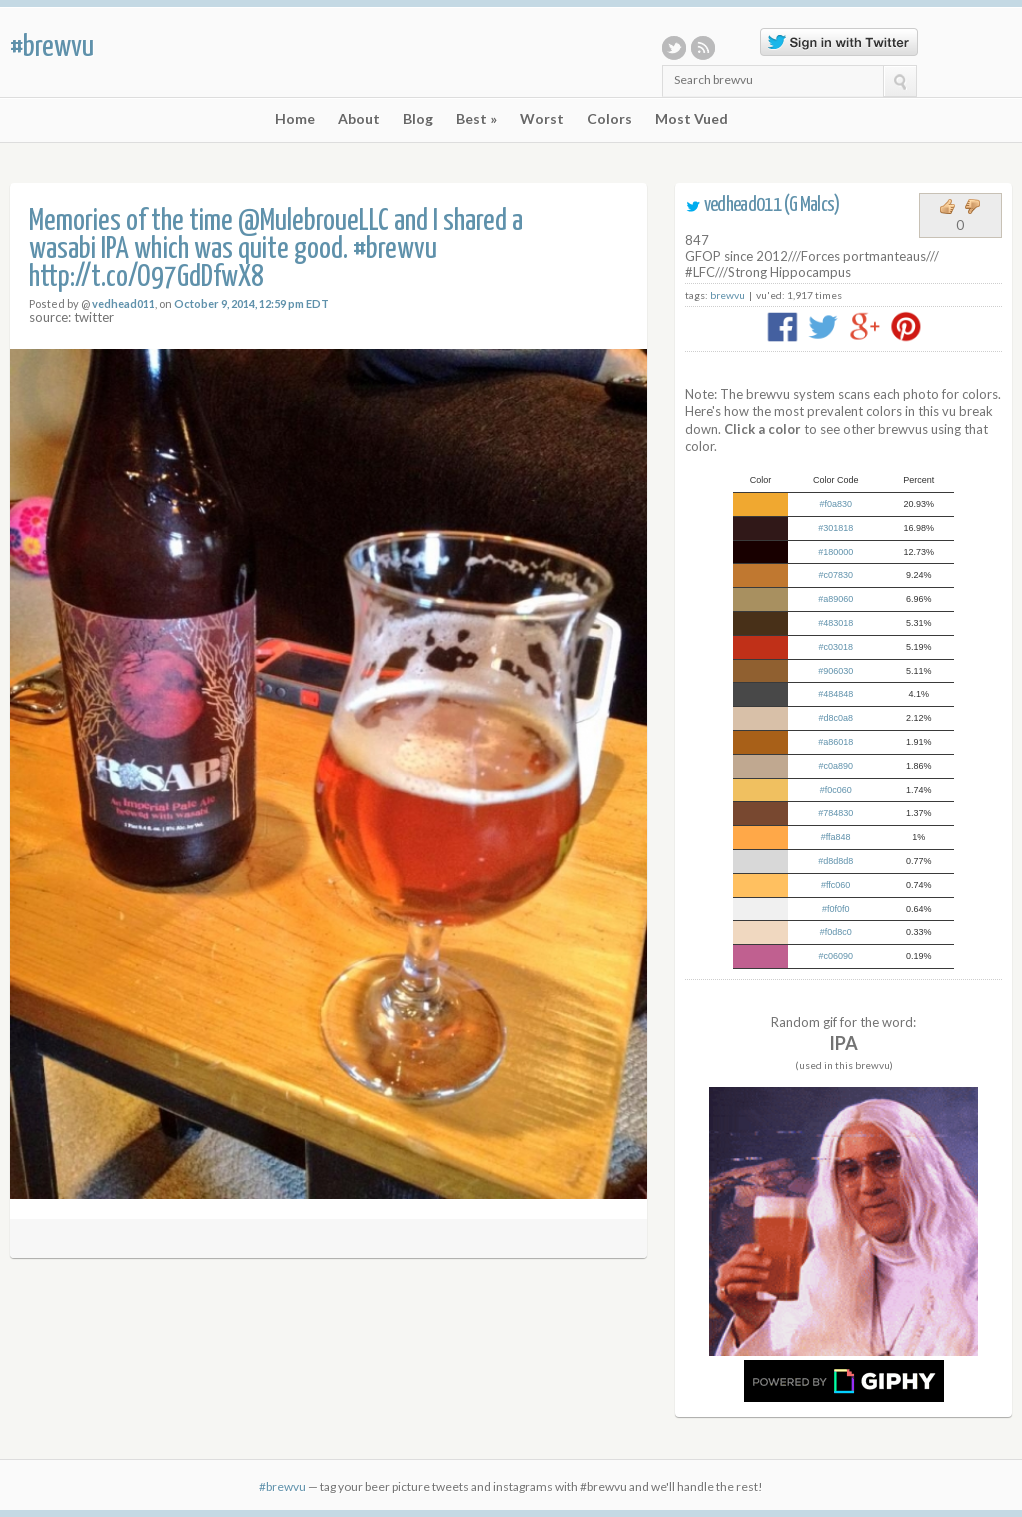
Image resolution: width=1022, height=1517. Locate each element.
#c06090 (835, 956)
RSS (703, 48)
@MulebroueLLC (313, 221)
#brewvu (52, 47)
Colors (609, 119)
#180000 (835, 552)
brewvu (727, 295)
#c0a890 (835, 766)
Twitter (674, 48)
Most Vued (691, 119)
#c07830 (835, 575)
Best (476, 119)
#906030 (835, 671)
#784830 (835, 813)
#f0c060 (836, 790)
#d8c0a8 (835, 718)
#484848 (835, 694)
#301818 (835, 528)
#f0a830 (835, 504)
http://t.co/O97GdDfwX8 (146, 277)
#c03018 (835, 647)
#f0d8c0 (836, 932)
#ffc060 (835, 885)
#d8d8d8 (835, 861)
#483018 (835, 623)
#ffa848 (836, 837)
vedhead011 (123, 303)
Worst (542, 119)
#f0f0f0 (836, 909)
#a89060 (835, 599)
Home (295, 119)
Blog (418, 119)
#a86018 (835, 742)
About (359, 119)
